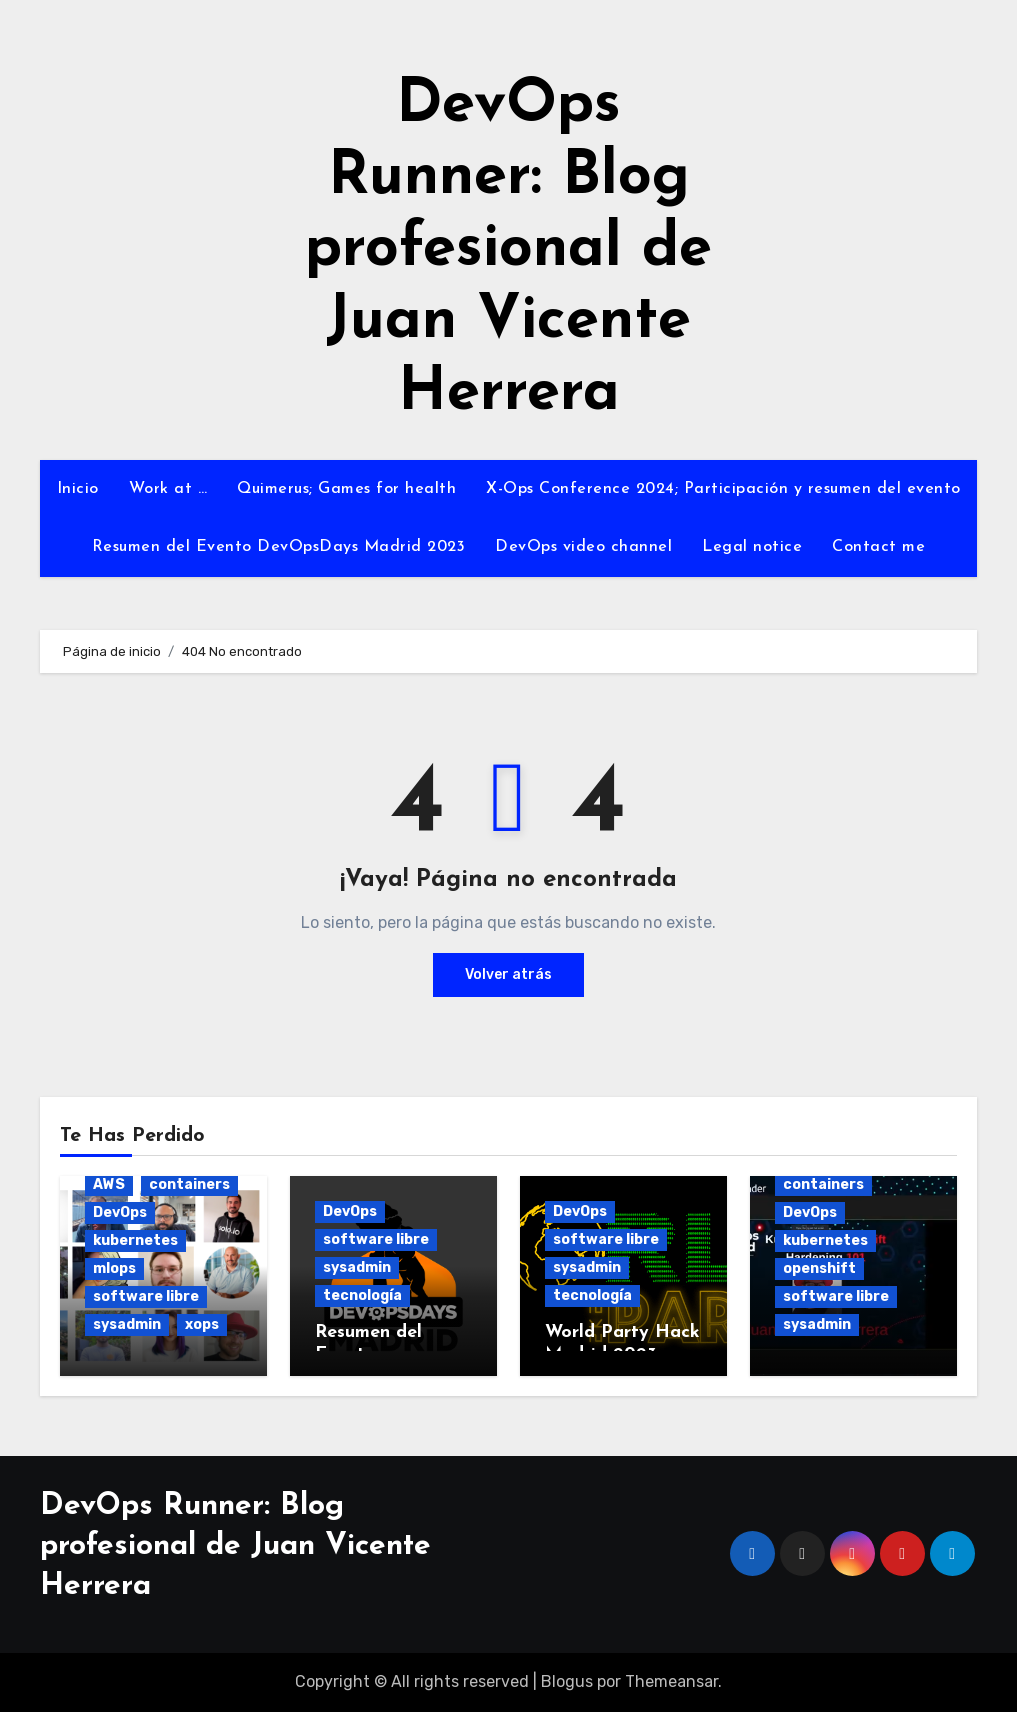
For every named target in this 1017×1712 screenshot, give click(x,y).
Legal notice (752, 547)
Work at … (168, 489)
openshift (819, 1268)
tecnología (362, 1295)
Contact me (878, 547)
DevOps (120, 1212)
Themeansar (671, 1681)
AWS (109, 1184)
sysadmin (127, 1324)
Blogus (567, 1681)
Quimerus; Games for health (346, 489)
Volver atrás (508, 974)
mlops (114, 1268)
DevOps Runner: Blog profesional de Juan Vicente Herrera (508, 250)
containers (189, 1184)
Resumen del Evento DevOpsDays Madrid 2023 (279, 547)
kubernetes (135, 1240)
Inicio (78, 489)
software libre (146, 1296)
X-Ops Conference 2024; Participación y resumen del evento (723, 489)
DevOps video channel (583, 547)
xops (202, 1324)
